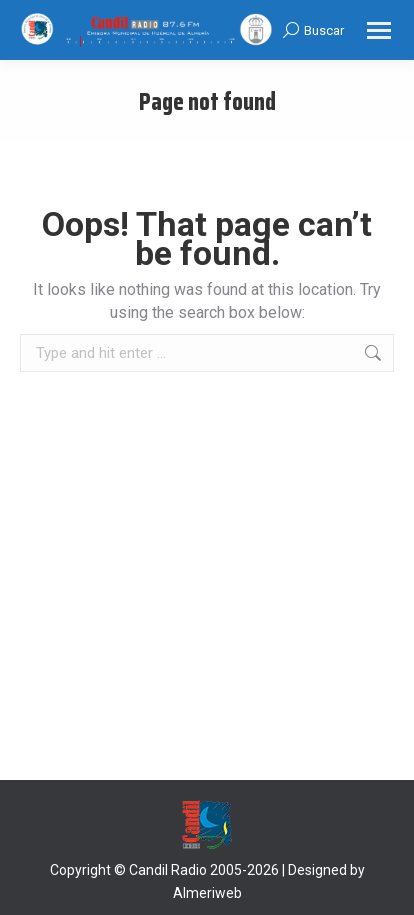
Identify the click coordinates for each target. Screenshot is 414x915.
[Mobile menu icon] (379, 30)
